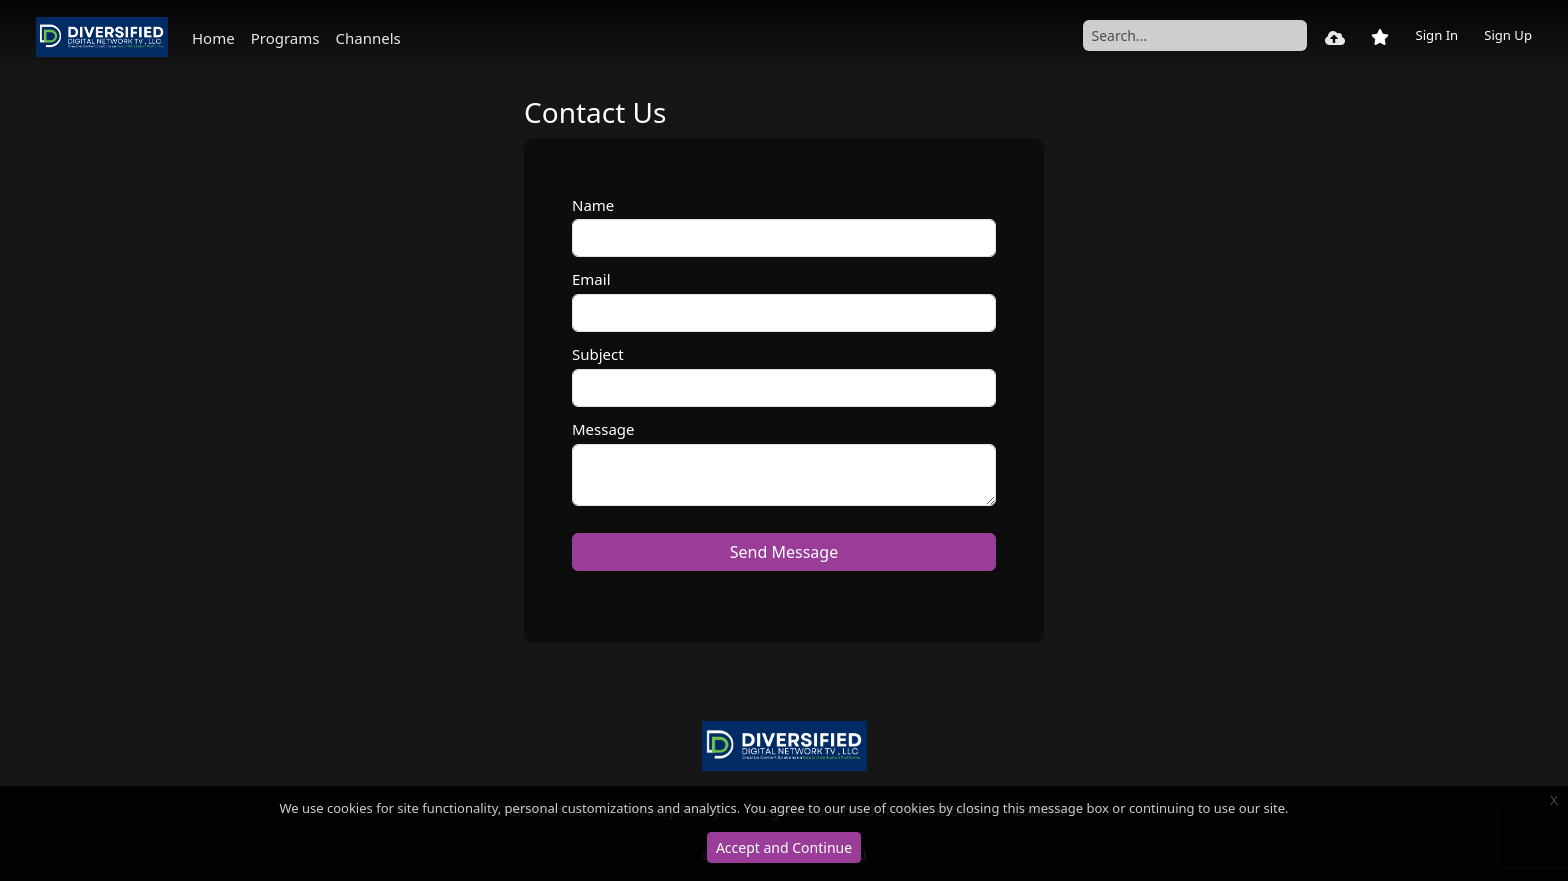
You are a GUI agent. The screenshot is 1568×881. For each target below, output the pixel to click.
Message (603, 429)
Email (591, 279)
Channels (367, 38)
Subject (598, 354)
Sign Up (1508, 35)
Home (213, 38)
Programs (285, 38)
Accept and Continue (784, 847)
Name (593, 205)
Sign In (1436, 35)
